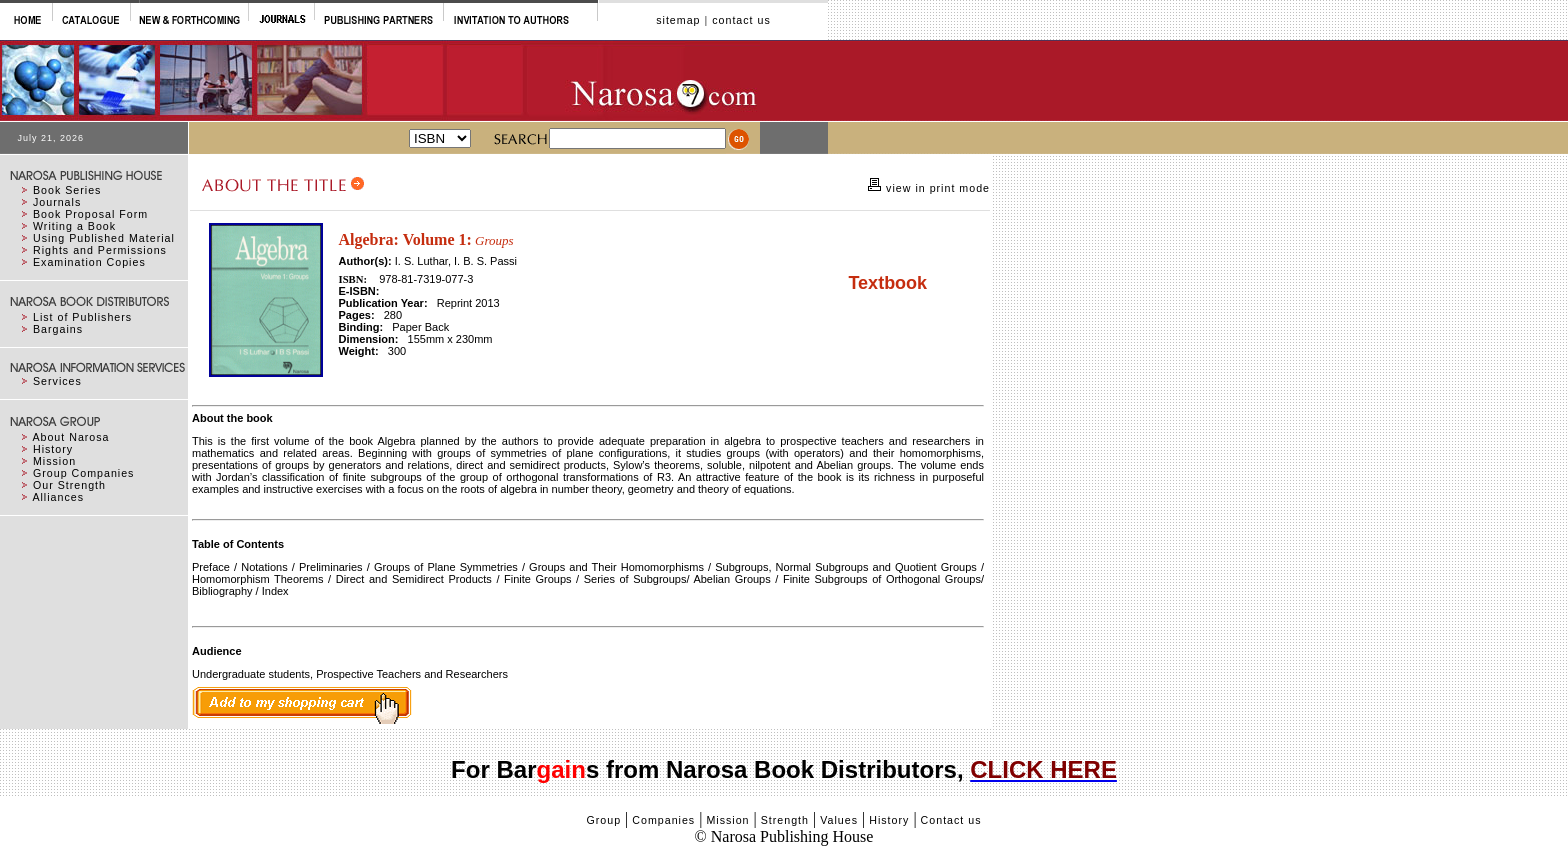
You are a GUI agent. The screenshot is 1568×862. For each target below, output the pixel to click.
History (53, 449)
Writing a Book (74, 226)
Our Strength (69, 485)
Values (839, 820)
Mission (54, 461)
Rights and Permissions (100, 250)
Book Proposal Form (90, 214)
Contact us (951, 820)
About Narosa (70, 437)
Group (603, 820)
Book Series (67, 190)
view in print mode (936, 188)
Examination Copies (89, 262)
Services (57, 381)
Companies (663, 820)
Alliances (58, 497)
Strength (785, 820)
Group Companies (83, 473)
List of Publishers (82, 317)
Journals (57, 202)
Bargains (58, 329)
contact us (741, 20)
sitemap (678, 20)
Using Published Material (104, 238)
